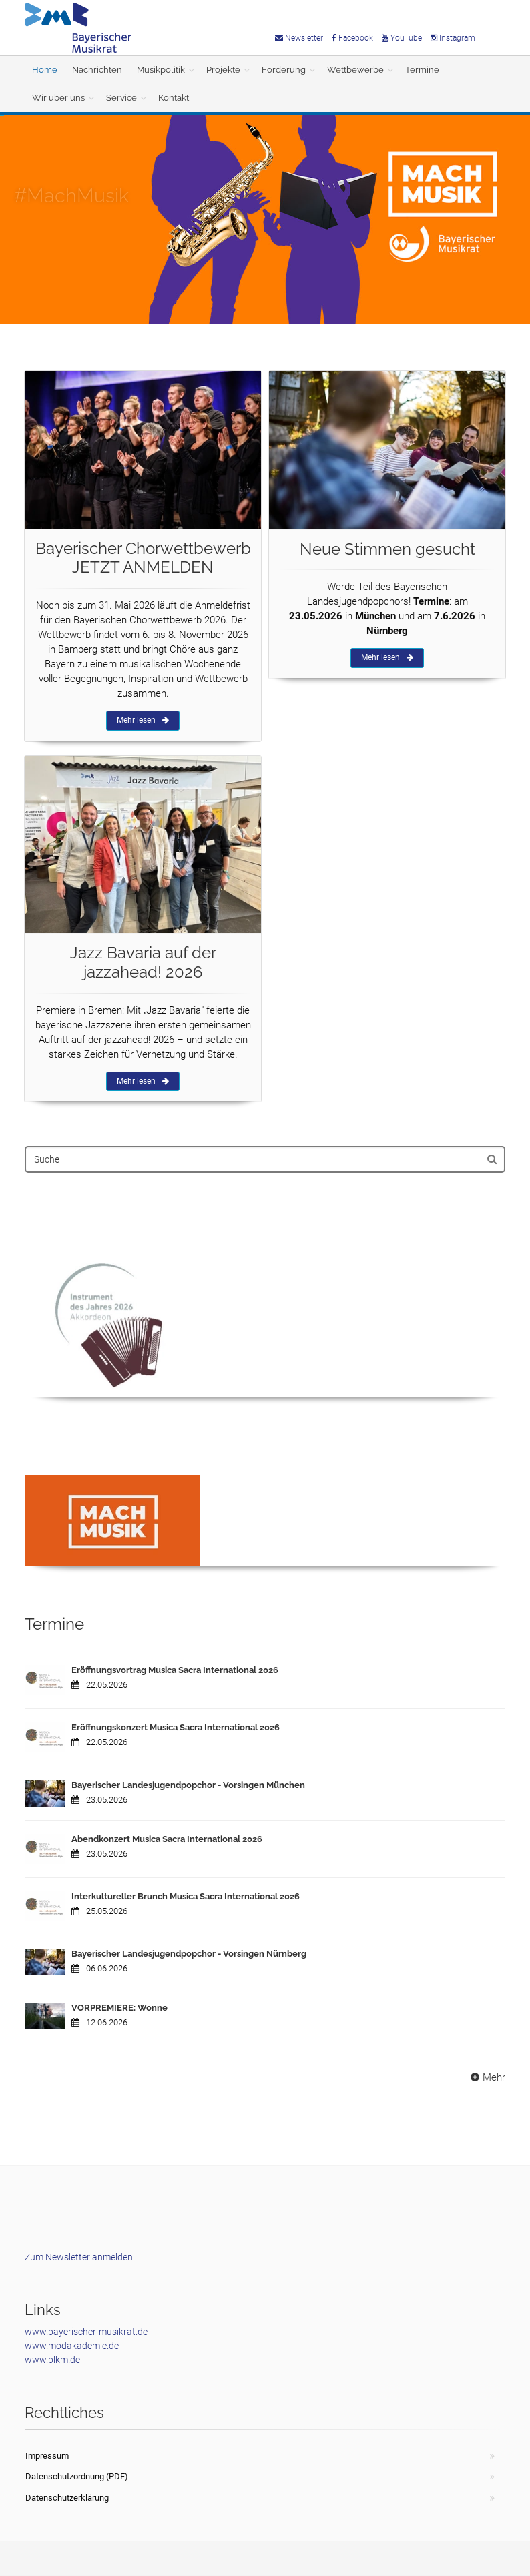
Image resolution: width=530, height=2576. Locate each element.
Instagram (453, 38)
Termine (422, 70)
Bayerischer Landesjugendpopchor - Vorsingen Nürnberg (188, 1954)
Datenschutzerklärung (67, 2498)
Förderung (284, 70)
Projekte (223, 70)
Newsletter (299, 38)
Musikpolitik (161, 70)
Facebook (352, 38)
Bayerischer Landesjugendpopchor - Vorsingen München (188, 1785)
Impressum (47, 2456)
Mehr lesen (143, 720)
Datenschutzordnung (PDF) (76, 2476)
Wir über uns (58, 98)
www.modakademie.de (72, 2345)
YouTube (402, 38)
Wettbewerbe (355, 70)
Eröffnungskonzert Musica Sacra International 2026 (175, 1727)
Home (44, 70)
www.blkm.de (52, 2359)
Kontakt (173, 98)
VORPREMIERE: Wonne (119, 2008)
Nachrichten (97, 70)
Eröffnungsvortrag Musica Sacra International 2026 (174, 1670)
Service (121, 98)
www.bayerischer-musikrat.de (86, 2331)
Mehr (486, 2077)
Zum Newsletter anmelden (79, 2257)
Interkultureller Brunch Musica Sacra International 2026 (185, 1896)
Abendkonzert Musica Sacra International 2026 (166, 1839)
